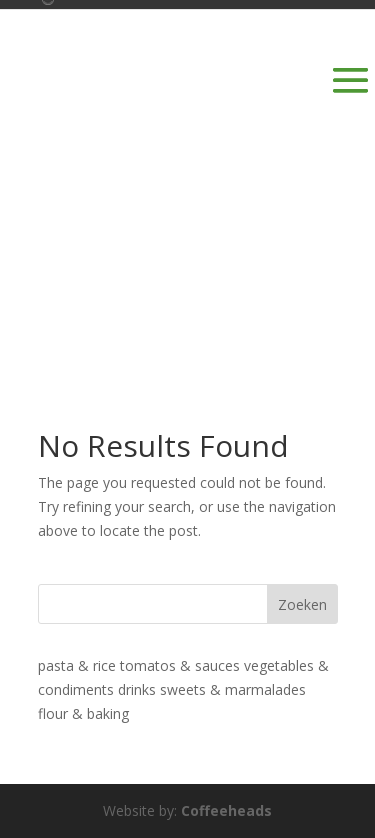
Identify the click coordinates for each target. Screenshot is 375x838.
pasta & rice (77, 665)
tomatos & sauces (180, 665)
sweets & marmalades (233, 689)
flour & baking (83, 713)
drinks (137, 689)
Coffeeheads (226, 810)
